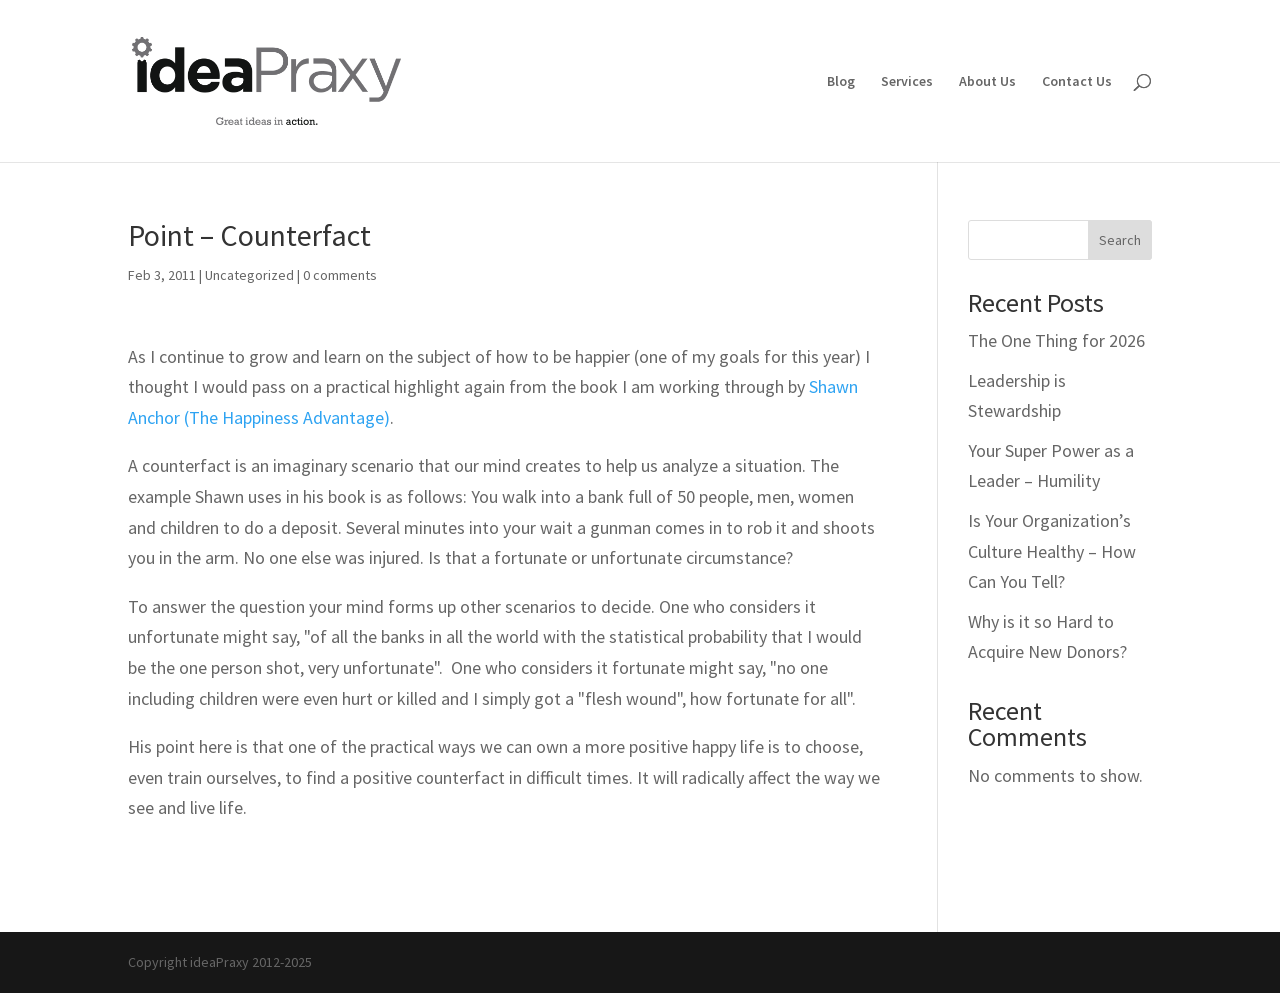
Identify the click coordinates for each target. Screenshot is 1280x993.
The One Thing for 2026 (1056, 340)
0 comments (340, 275)
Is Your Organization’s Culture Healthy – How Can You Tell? (1052, 551)
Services (907, 82)
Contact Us (1077, 82)
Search (1120, 240)
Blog (841, 82)
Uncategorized (249, 275)
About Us (987, 82)
